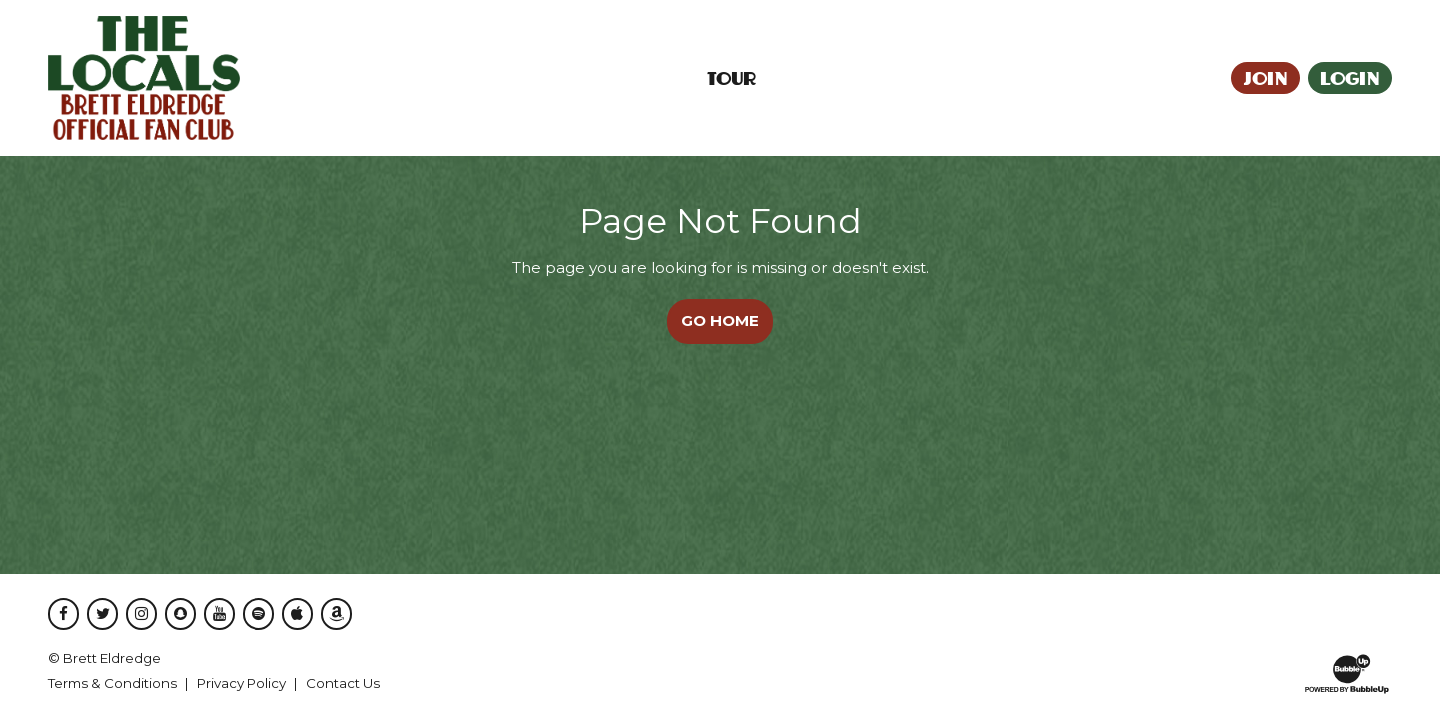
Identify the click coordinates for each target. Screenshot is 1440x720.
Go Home (720, 320)
